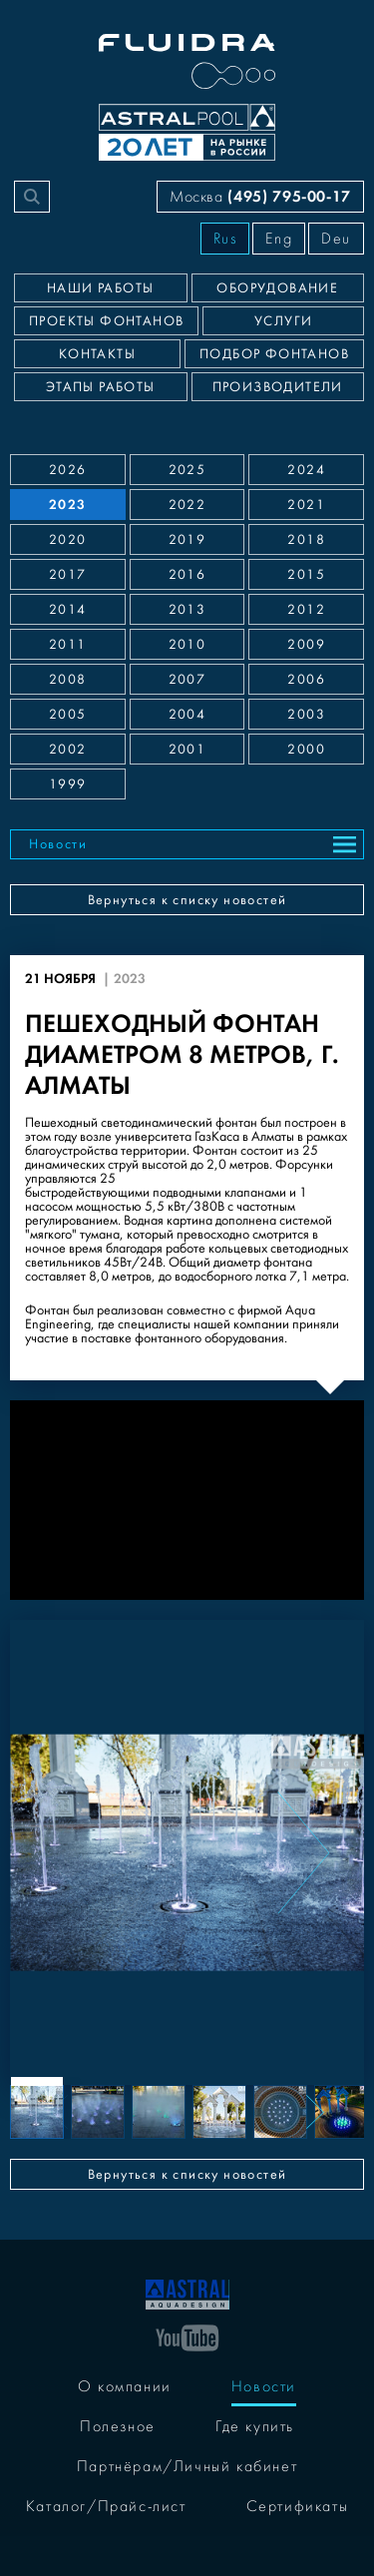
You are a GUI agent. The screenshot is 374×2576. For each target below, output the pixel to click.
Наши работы (100, 288)
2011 (68, 645)
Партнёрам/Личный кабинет (187, 2466)
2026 (68, 470)
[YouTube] (187, 2336)
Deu (336, 239)
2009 (306, 645)
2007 (187, 680)
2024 (306, 470)
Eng (278, 239)
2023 (68, 504)
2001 (187, 750)
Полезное (118, 2426)
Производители (277, 387)
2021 (306, 505)
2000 (306, 750)
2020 (68, 540)
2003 (306, 715)
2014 (68, 610)
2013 (187, 610)
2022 (187, 505)
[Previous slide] (71, 1852)
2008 (68, 680)
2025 (187, 470)
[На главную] (187, 2293)
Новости (58, 844)
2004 (187, 715)
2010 (187, 645)
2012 (306, 610)
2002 (68, 750)
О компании (125, 2386)
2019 (187, 540)
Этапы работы (101, 387)
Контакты (97, 354)
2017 (68, 575)
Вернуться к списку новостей (187, 900)
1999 (68, 784)
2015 (306, 575)
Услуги (283, 321)
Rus (225, 239)
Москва (260, 196)
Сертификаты (297, 2506)
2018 (306, 540)
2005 (68, 715)
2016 (187, 575)
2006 (306, 680)
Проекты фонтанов (106, 321)
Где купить (254, 2426)
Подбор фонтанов (274, 354)
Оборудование (277, 288)
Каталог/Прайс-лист (106, 2506)
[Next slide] (303, 1852)
